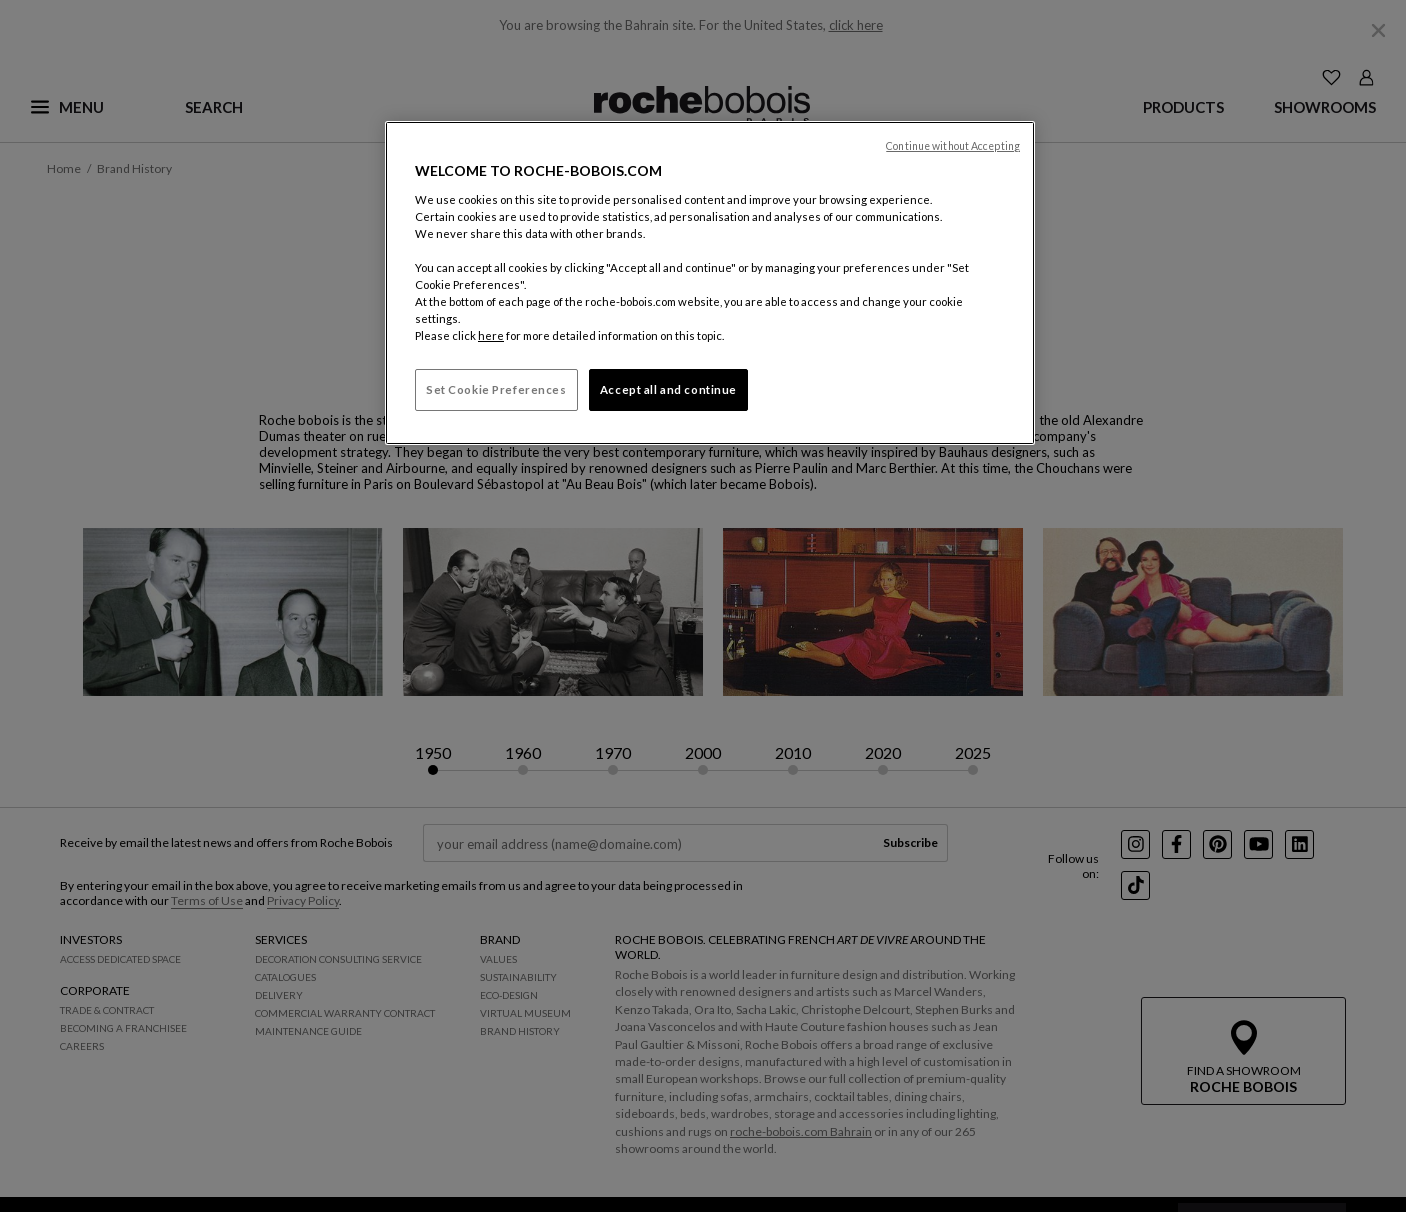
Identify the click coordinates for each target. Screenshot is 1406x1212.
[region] (710, 283)
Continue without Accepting (953, 146)
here (491, 335)
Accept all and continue (668, 389)
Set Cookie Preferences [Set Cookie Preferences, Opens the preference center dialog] (496, 389)
